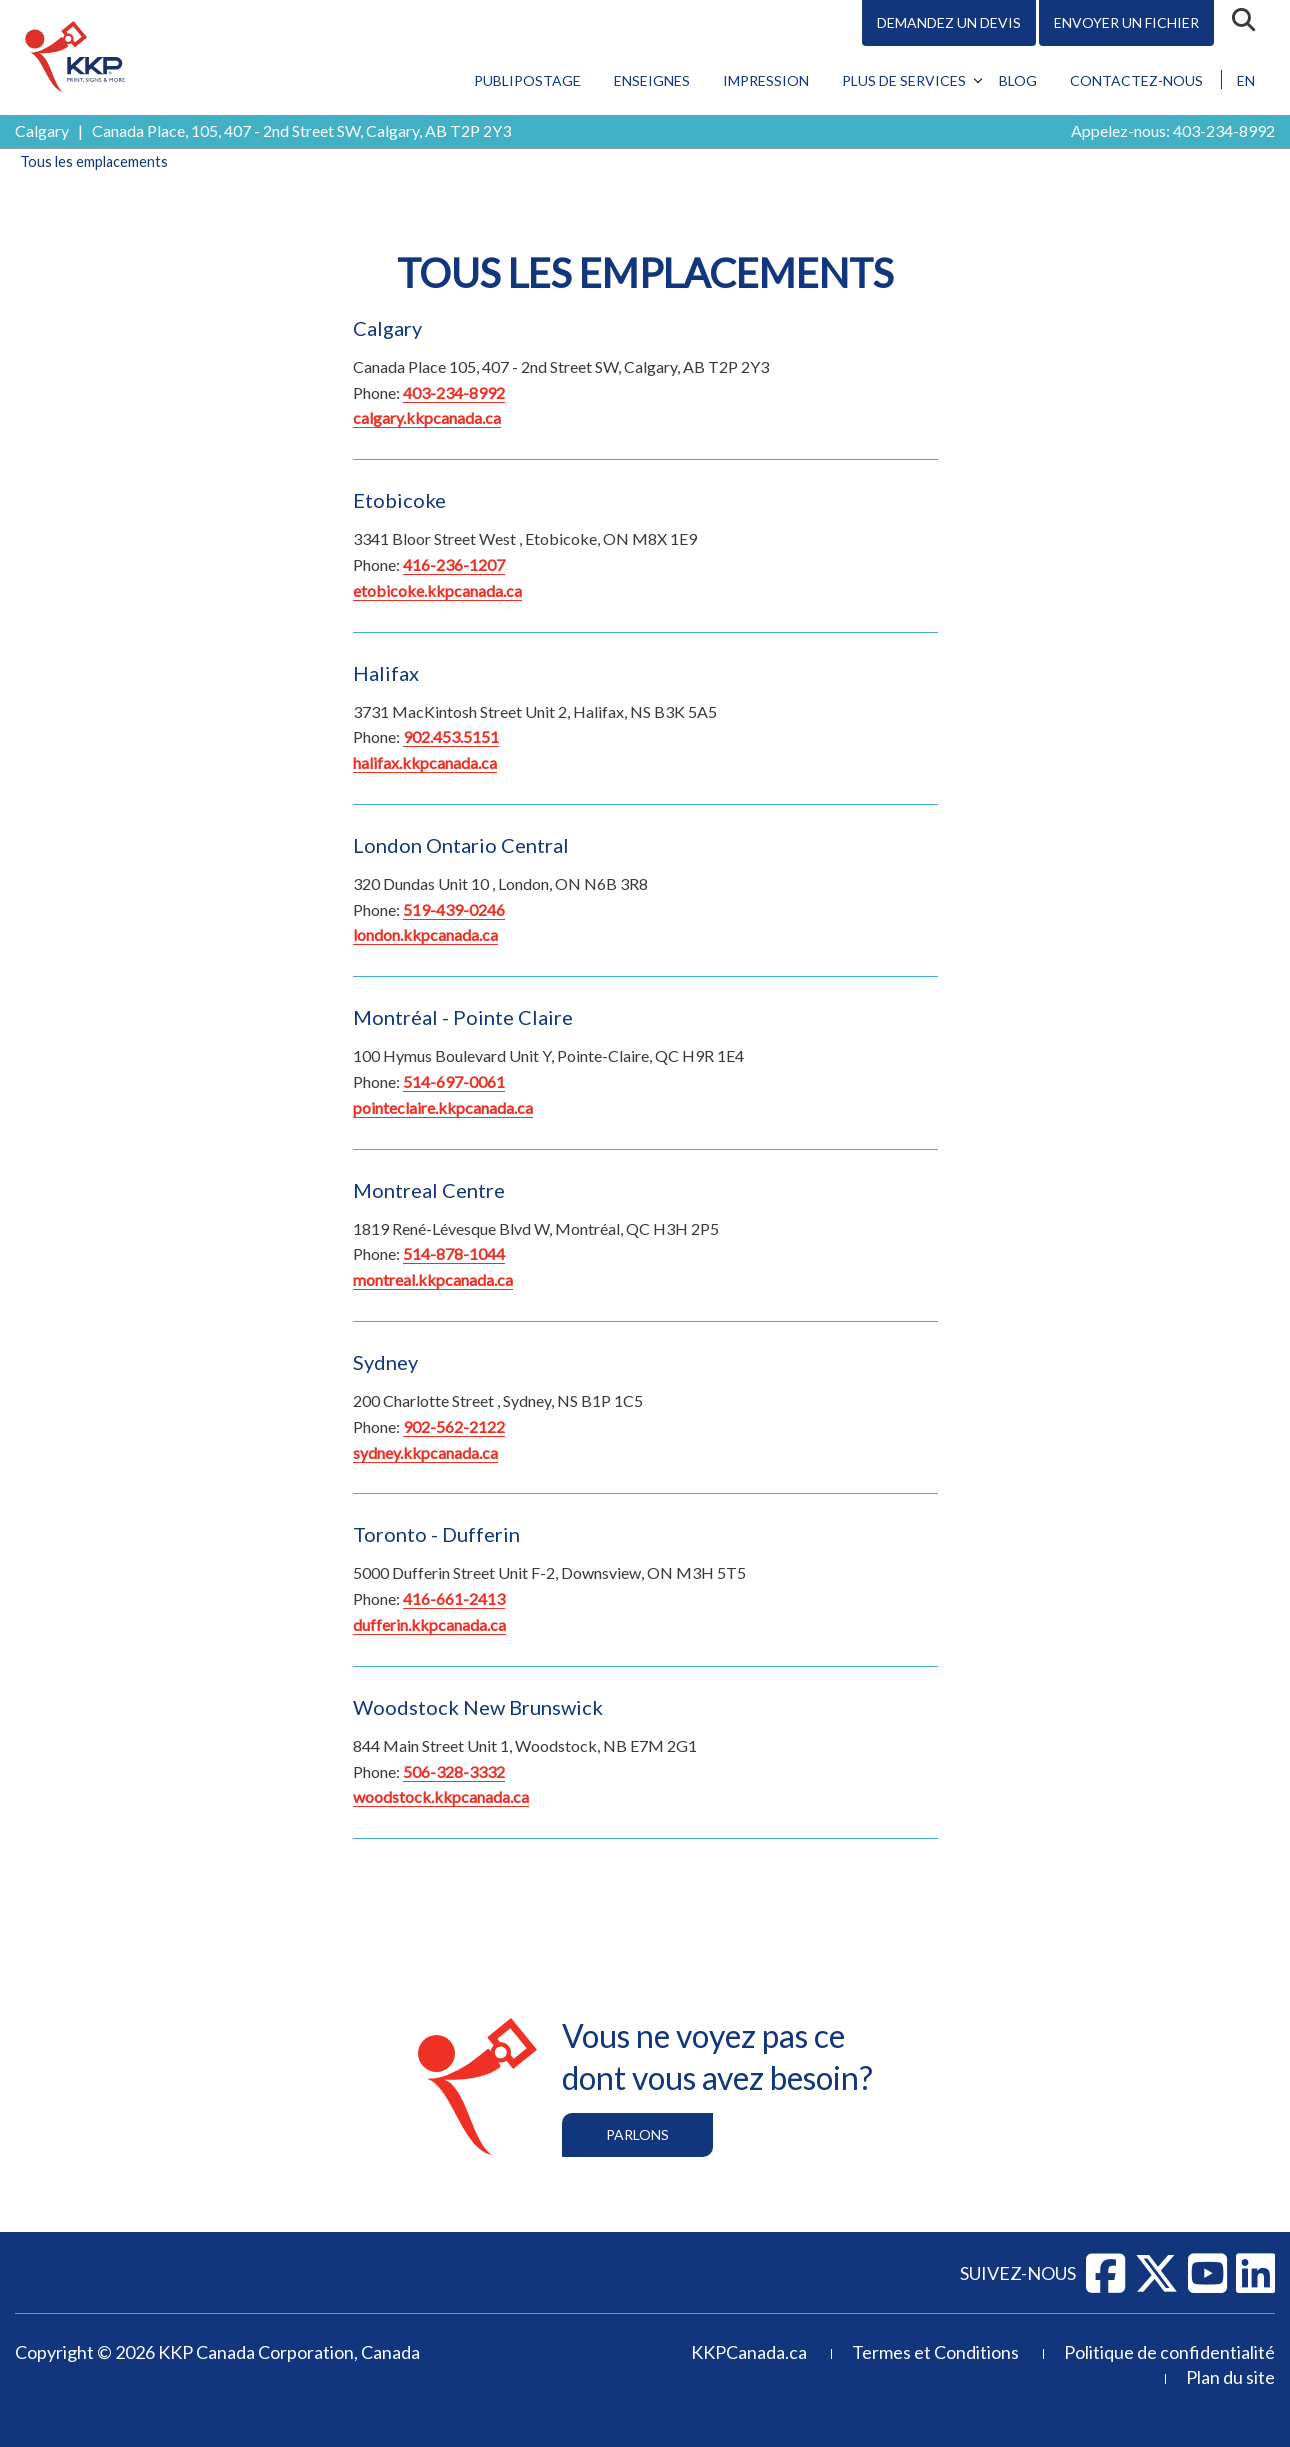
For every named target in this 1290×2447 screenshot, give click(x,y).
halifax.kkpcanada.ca (425, 762)
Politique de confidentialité (1169, 2352)
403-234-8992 (1224, 130)
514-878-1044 (454, 1253)
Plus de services (904, 80)
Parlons (637, 2134)
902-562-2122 (454, 1426)
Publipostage (527, 80)
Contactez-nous (1136, 80)
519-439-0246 (454, 909)
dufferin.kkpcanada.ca (429, 1624)
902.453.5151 (451, 736)
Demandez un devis (949, 22)
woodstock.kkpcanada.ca (441, 1796)
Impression (766, 80)
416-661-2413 (454, 1598)
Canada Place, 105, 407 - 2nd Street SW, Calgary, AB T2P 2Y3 (301, 130)
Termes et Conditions (935, 2352)
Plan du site (1230, 2377)
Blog (1018, 80)
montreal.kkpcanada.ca (433, 1279)
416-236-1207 (454, 564)
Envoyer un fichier (1126, 22)
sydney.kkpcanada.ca (425, 1452)
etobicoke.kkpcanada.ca (437, 590)
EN (1246, 80)
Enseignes (652, 80)
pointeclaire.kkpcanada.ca (443, 1107)
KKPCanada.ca (749, 2352)
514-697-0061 (454, 1081)
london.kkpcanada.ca (425, 934)
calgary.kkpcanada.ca (427, 417)
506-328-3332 (454, 1771)
